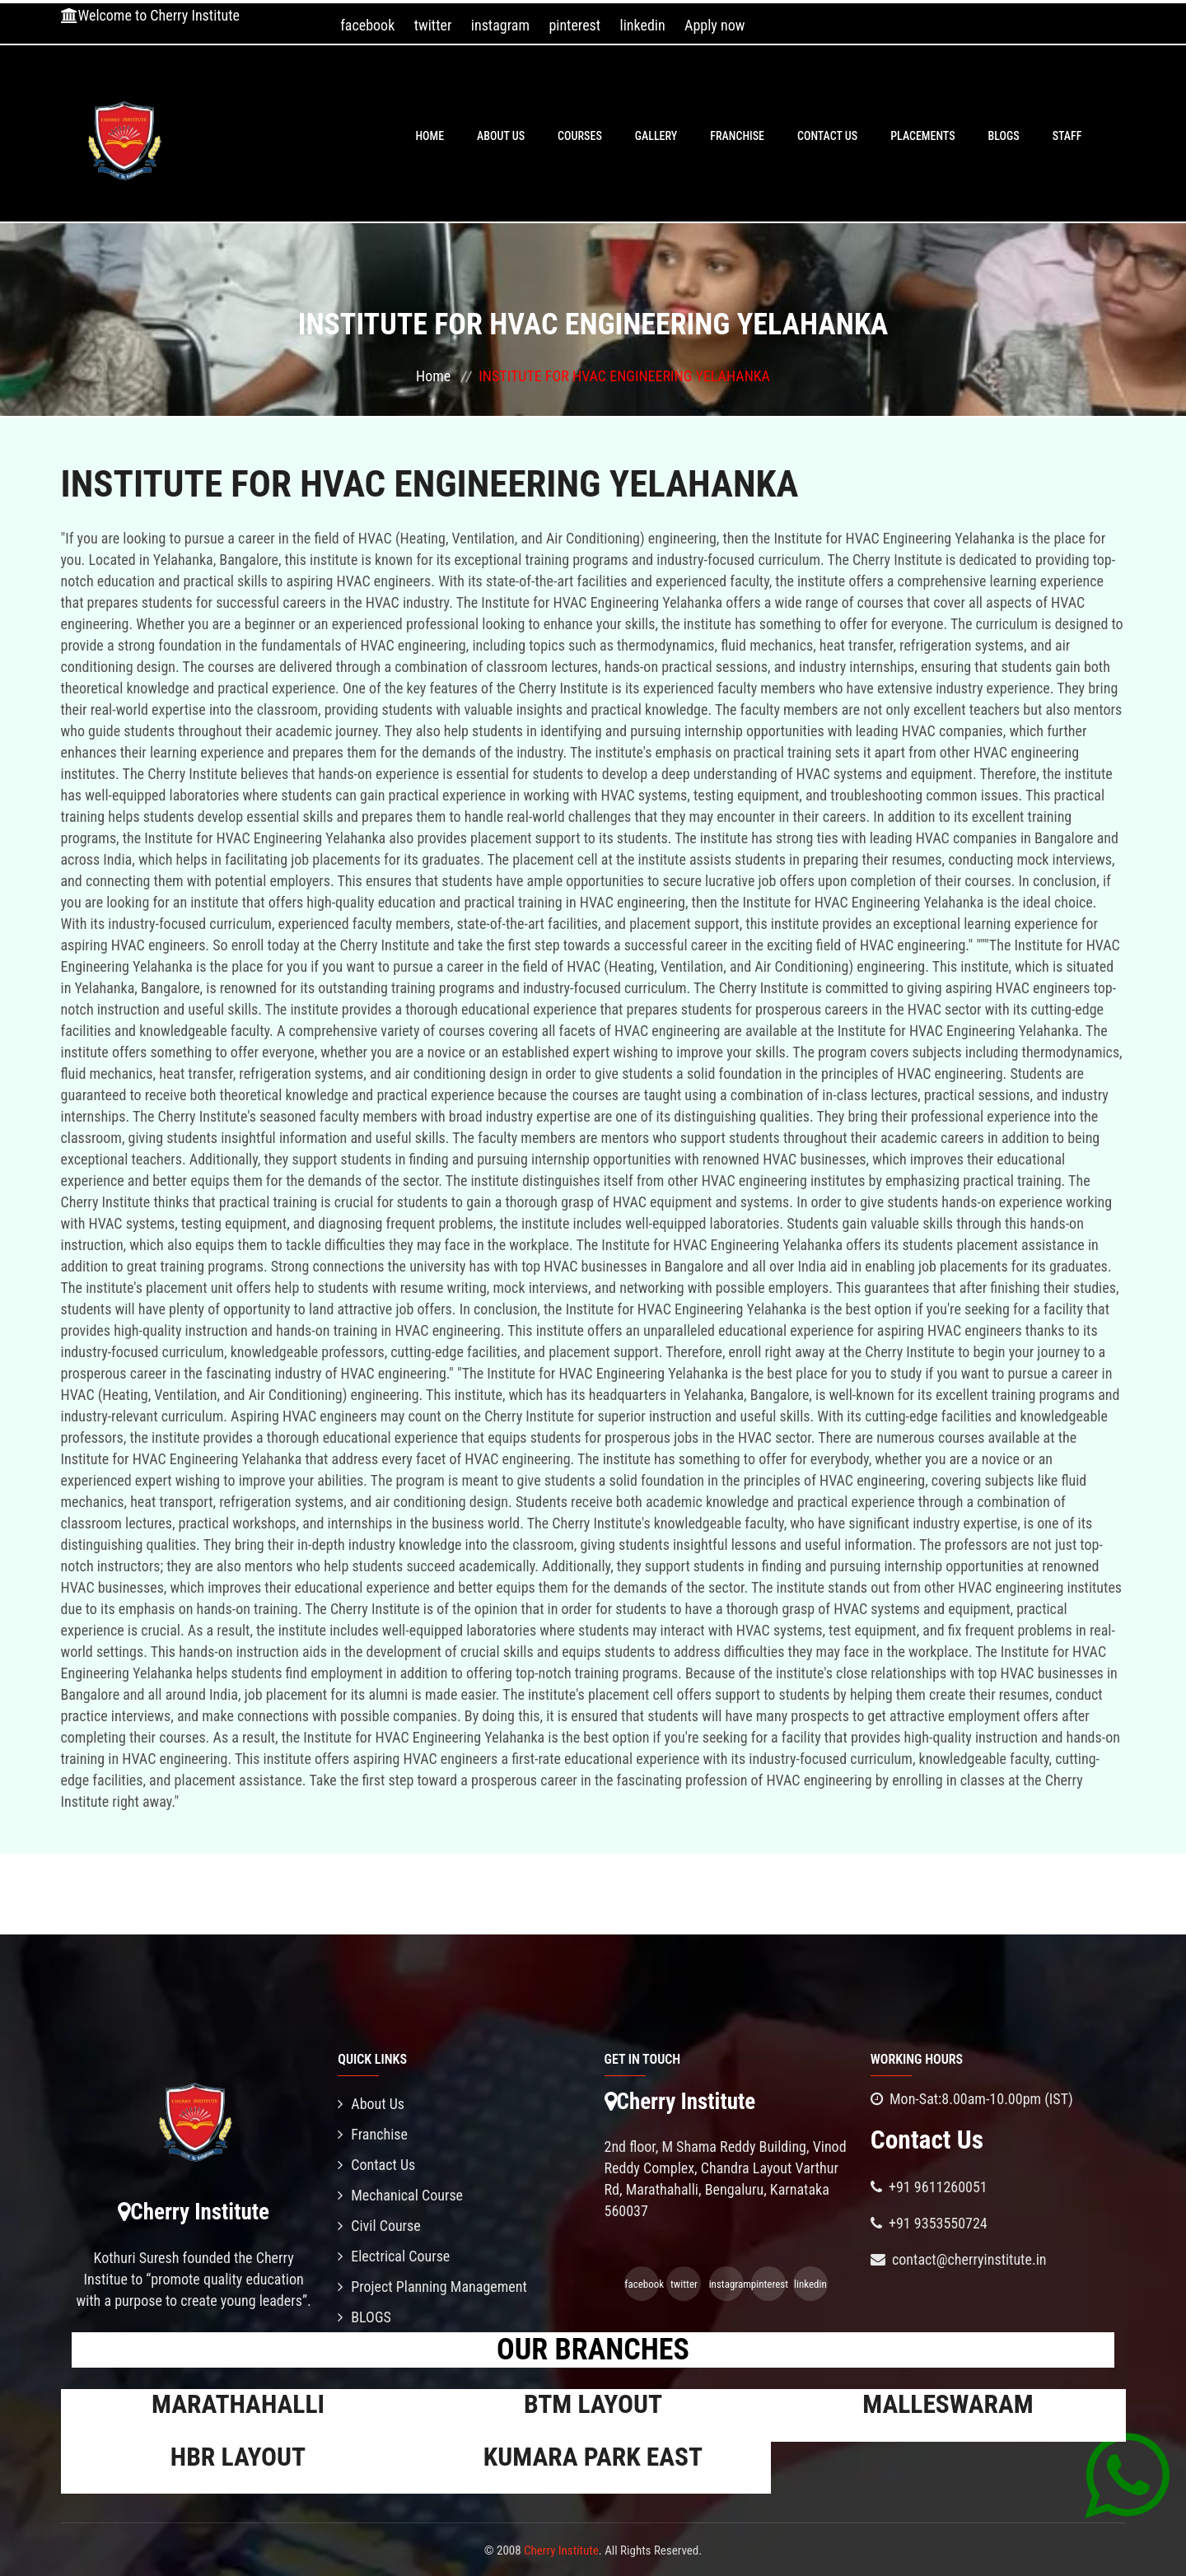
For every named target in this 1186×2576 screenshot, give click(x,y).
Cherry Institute (561, 2550)
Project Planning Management (432, 2286)
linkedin (642, 25)
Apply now (714, 25)
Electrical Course (394, 2256)
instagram (500, 25)
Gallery (656, 135)
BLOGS (1004, 135)
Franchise (737, 135)
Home (429, 135)
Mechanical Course (400, 2195)
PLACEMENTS (922, 135)
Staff (1067, 135)
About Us (501, 135)
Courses (580, 135)
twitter (433, 25)
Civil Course (379, 2225)
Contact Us (827, 135)
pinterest (574, 25)
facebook (367, 25)
